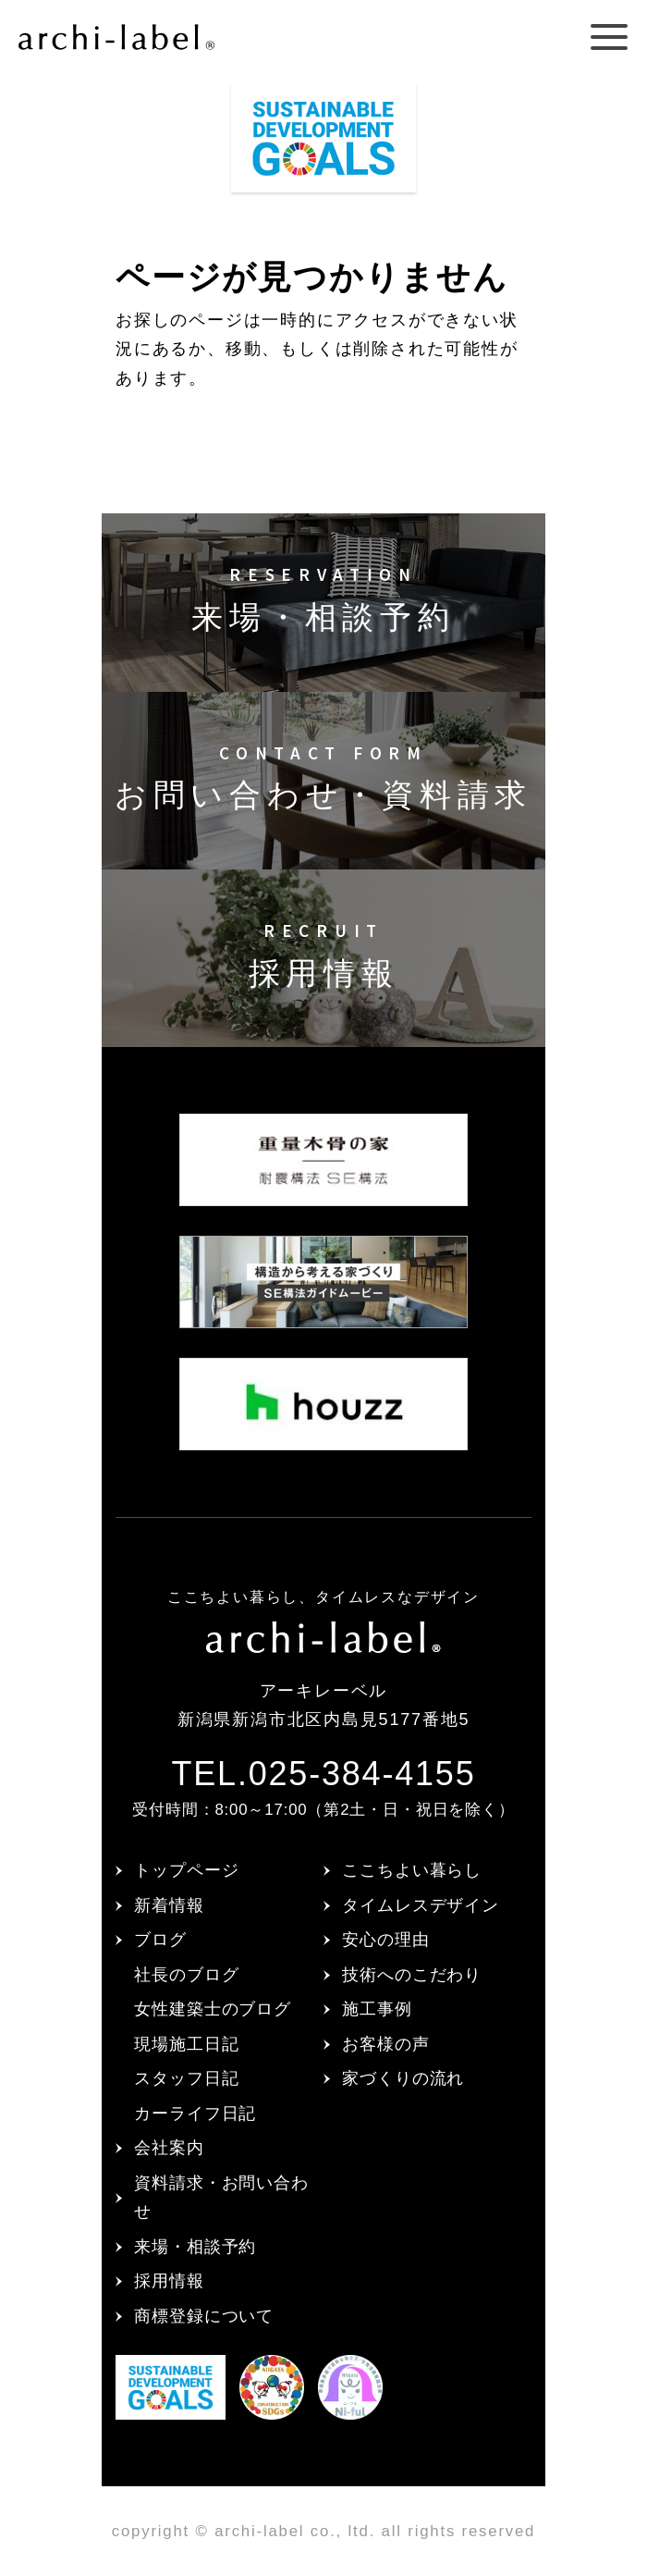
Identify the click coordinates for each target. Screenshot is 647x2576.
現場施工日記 (186, 2044)
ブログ (160, 1939)
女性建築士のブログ (212, 2009)
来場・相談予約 (195, 2246)
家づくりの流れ (403, 2078)
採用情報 (169, 2281)
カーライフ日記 (195, 2113)
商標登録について (204, 2316)
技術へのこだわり (412, 1975)
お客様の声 (386, 2044)
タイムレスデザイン (420, 1905)
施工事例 (377, 2009)
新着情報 (169, 1905)
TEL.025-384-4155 (323, 1774)
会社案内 (169, 2147)
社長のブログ (186, 1975)
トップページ (186, 1870)
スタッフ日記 (186, 2078)
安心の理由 (386, 1939)
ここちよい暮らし (412, 1870)
